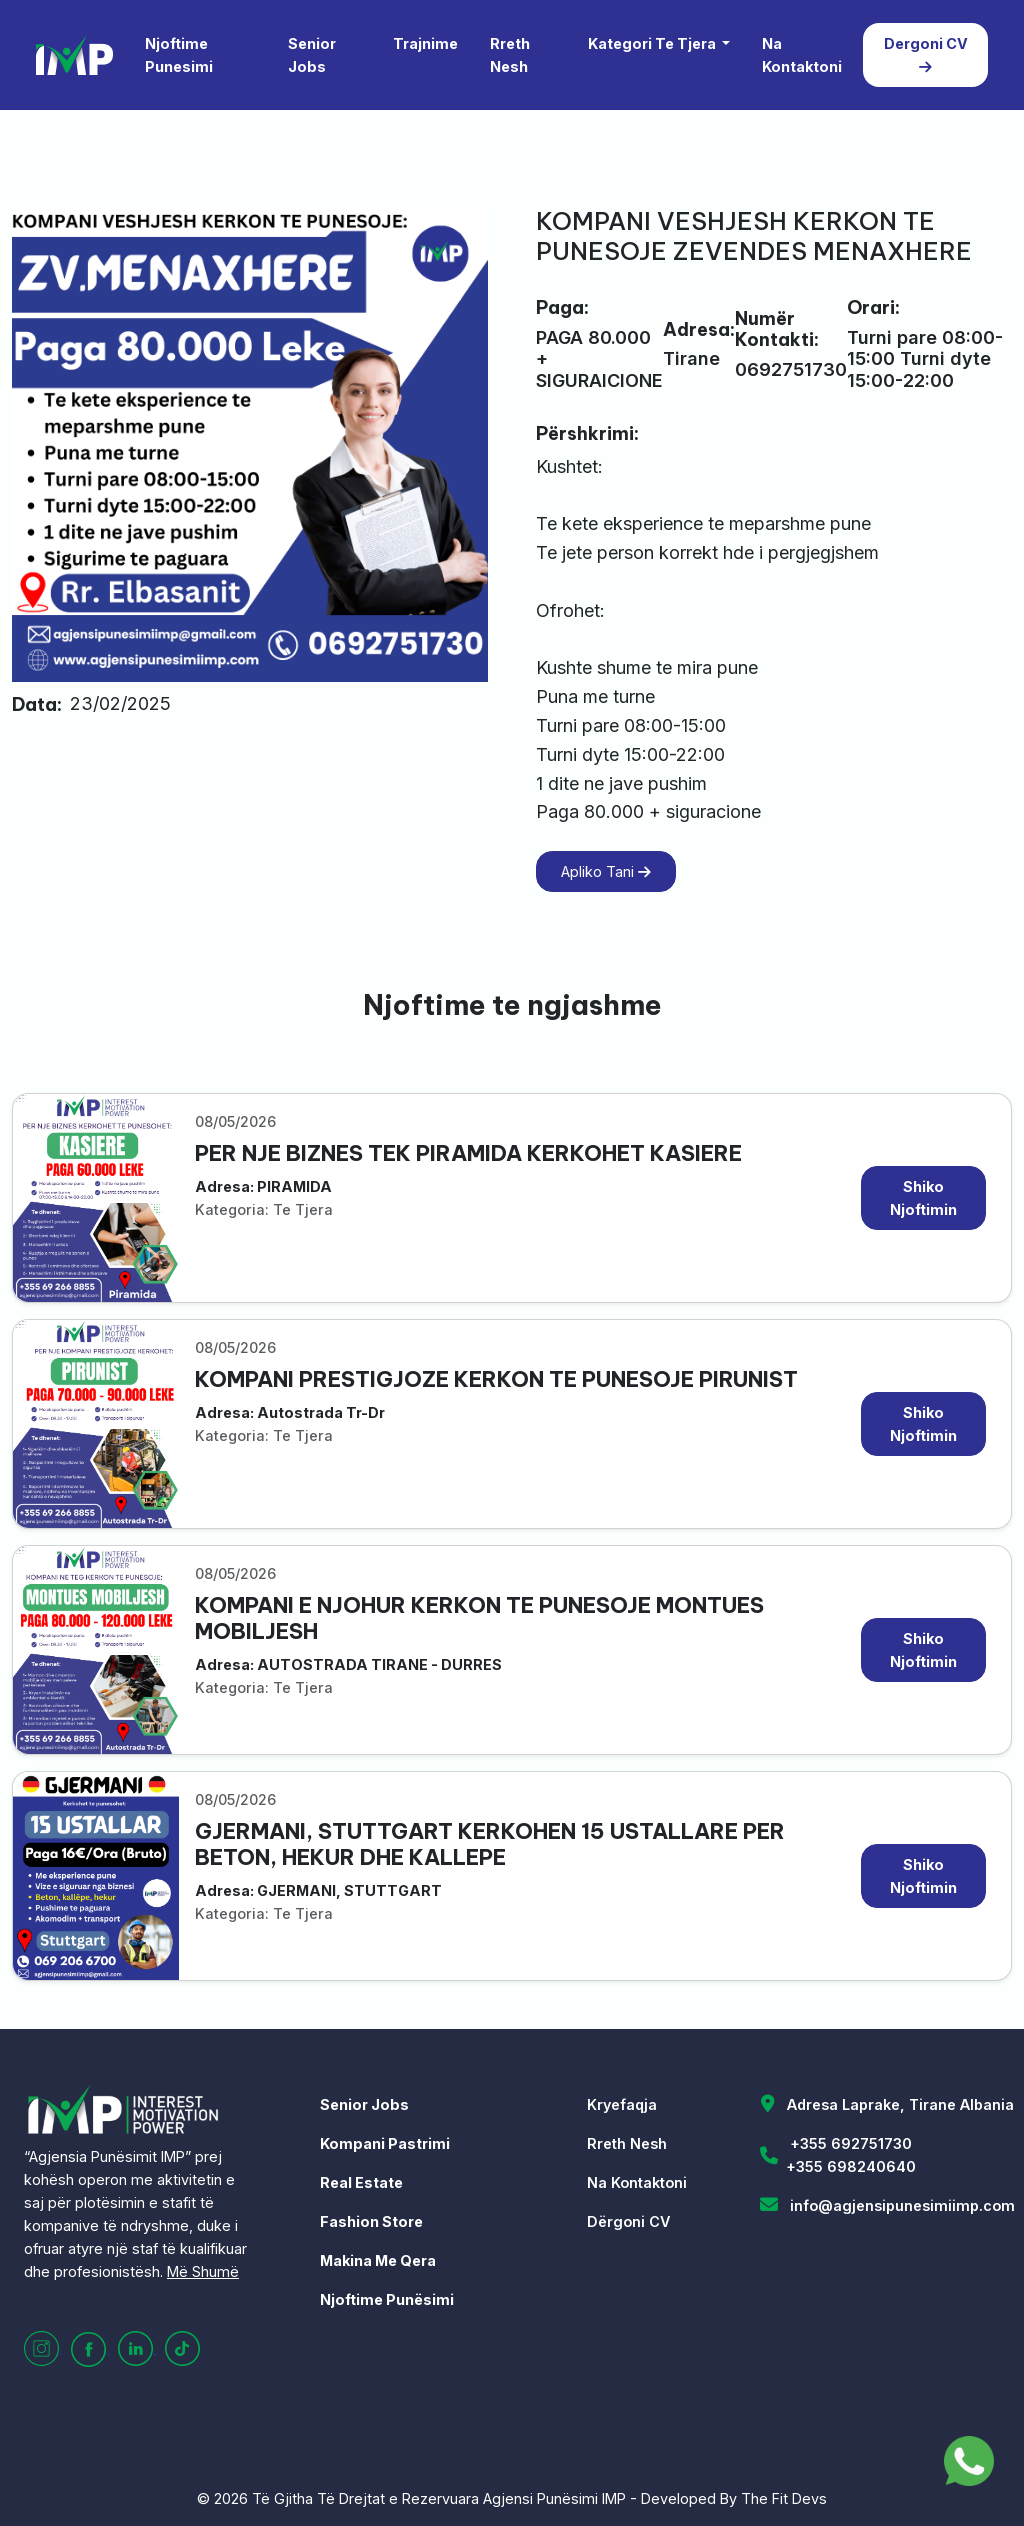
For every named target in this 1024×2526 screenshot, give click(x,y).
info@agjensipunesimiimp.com (902, 2205)
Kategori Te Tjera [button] (653, 43)
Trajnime (425, 43)
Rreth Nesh (510, 55)
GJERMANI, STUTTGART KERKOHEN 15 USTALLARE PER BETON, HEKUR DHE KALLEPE (490, 1844)
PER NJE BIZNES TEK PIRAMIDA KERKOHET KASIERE (468, 1153)
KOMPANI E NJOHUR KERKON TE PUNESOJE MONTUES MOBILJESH (479, 1618)
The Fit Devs (784, 2498)
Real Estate (361, 2182)
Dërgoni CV (628, 2221)
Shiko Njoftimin (923, 1198)
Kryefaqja (622, 2104)
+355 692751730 (851, 2143)
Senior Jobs (312, 55)
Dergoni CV (926, 54)
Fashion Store (371, 2221)
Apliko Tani (606, 871)
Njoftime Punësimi (387, 2299)
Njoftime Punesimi (179, 55)
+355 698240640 (851, 2166)
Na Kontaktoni (802, 55)
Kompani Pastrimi (385, 2143)
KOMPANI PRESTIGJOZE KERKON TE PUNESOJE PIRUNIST (496, 1379)
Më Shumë (203, 2271)
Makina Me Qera (378, 2260)
